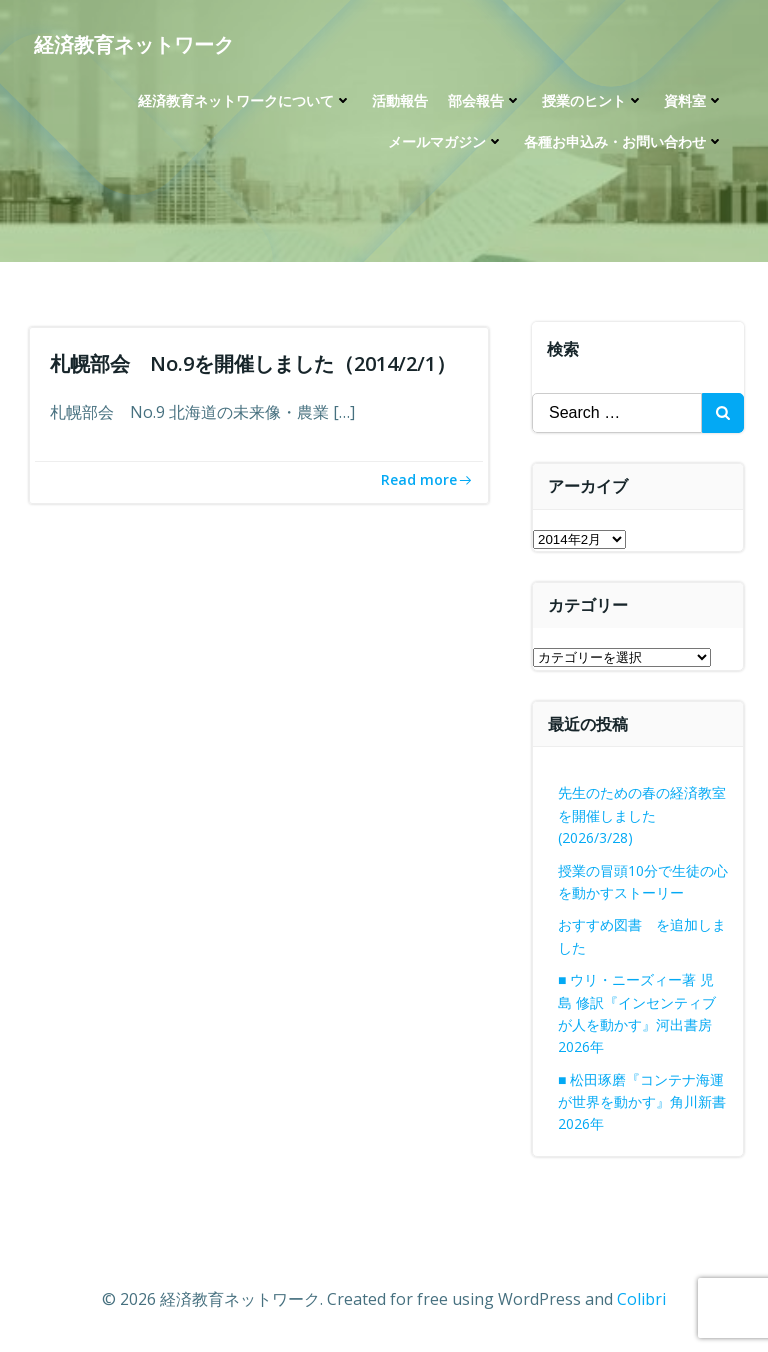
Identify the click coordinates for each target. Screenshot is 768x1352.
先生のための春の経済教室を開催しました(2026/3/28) (642, 815)
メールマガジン (446, 141)
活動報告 (400, 100)
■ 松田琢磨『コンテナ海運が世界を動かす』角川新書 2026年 (642, 1102)
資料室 (694, 100)
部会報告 (485, 100)
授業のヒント (593, 100)
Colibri (641, 1299)
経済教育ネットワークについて (245, 100)
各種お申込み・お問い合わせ (624, 141)
